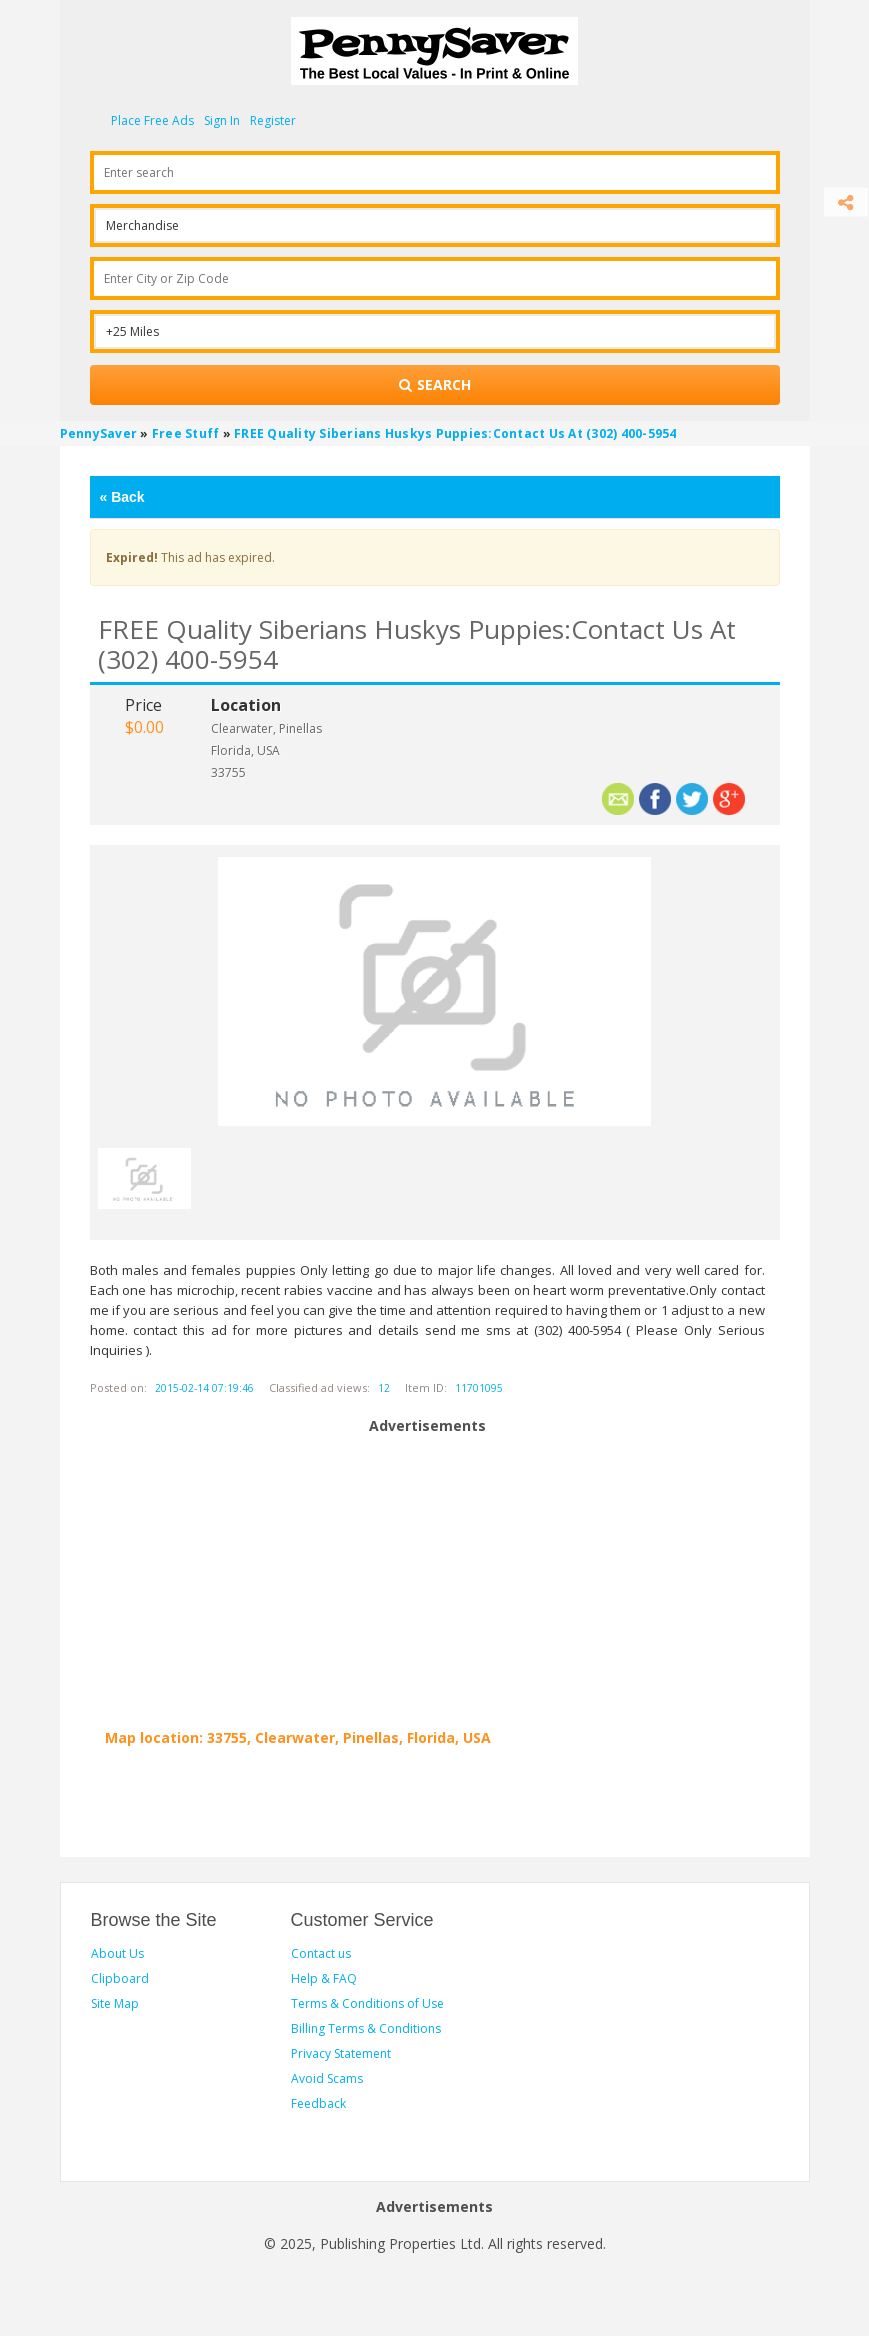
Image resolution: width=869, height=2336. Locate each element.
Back (122, 497)
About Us (117, 1953)
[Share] (846, 202)
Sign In (222, 120)
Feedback (318, 2103)
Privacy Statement (341, 2053)
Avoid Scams (327, 2078)
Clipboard (120, 1978)
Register (273, 120)
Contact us (321, 1953)
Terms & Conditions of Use (367, 2003)
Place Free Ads (152, 120)
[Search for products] (435, 385)
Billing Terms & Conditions (366, 2028)
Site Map (115, 2003)
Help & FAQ (324, 1978)
